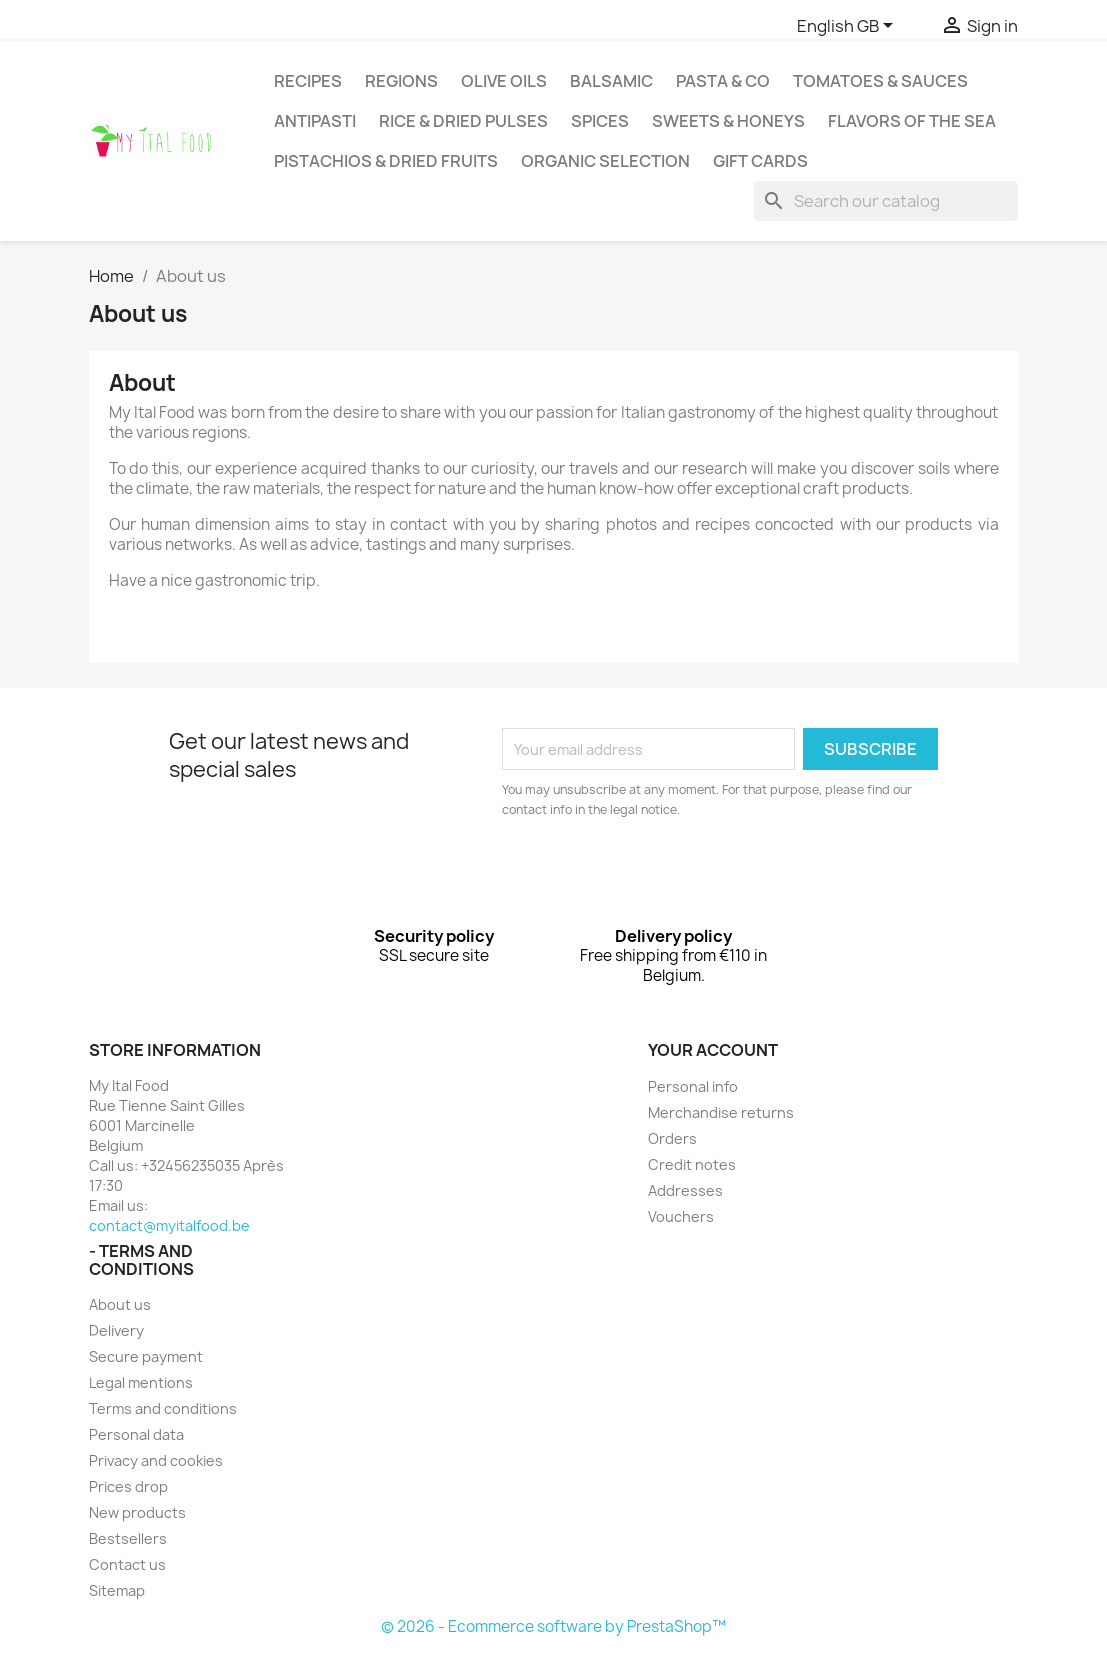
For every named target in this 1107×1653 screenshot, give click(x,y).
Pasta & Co (723, 81)
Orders (672, 1138)
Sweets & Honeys (728, 121)
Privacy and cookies (156, 1460)
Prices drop (128, 1486)
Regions (401, 81)
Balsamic (611, 81)
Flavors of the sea (912, 121)
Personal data (136, 1434)
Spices (600, 121)
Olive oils (504, 81)
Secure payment (146, 1356)
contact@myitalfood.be (169, 1225)
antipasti (315, 121)
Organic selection (605, 161)
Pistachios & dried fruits (386, 161)
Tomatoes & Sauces (880, 81)
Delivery (116, 1330)
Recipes (308, 81)
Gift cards (760, 161)
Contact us (127, 1564)
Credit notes (692, 1164)
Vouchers (681, 1216)
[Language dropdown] (848, 27)
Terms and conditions (163, 1408)
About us (120, 1304)
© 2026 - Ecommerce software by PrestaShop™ (553, 1626)
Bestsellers (128, 1538)
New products (137, 1512)
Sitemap (117, 1590)
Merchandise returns (721, 1112)
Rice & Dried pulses (463, 121)
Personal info (693, 1086)
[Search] (886, 201)
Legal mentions (141, 1382)
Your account (713, 1050)
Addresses (685, 1190)
